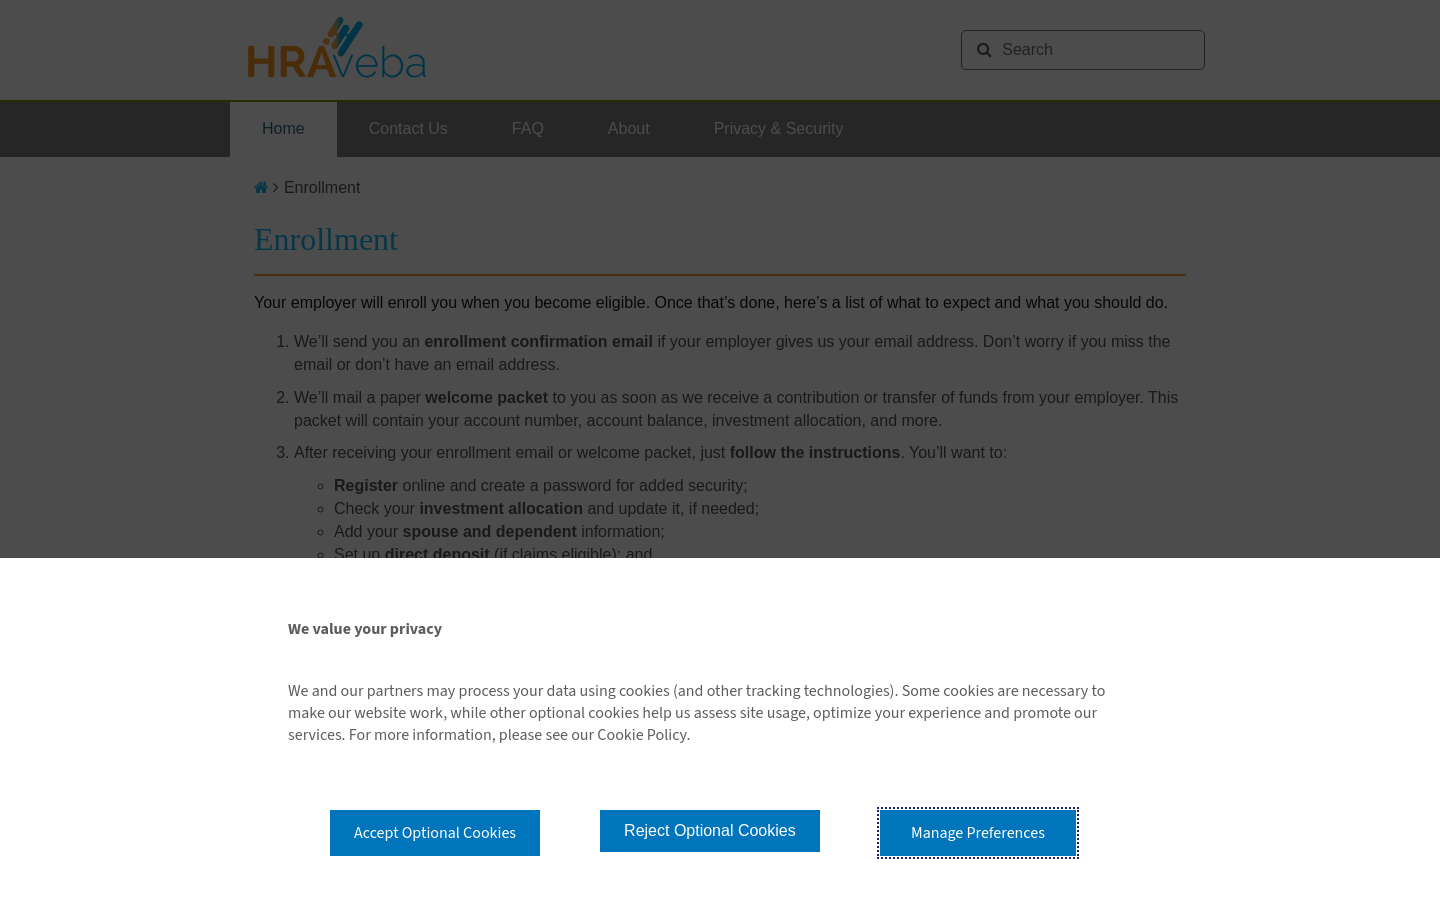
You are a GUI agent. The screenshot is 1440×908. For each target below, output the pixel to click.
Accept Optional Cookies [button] (435, 833)
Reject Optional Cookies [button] (710, 830)
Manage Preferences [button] (978, 833)
